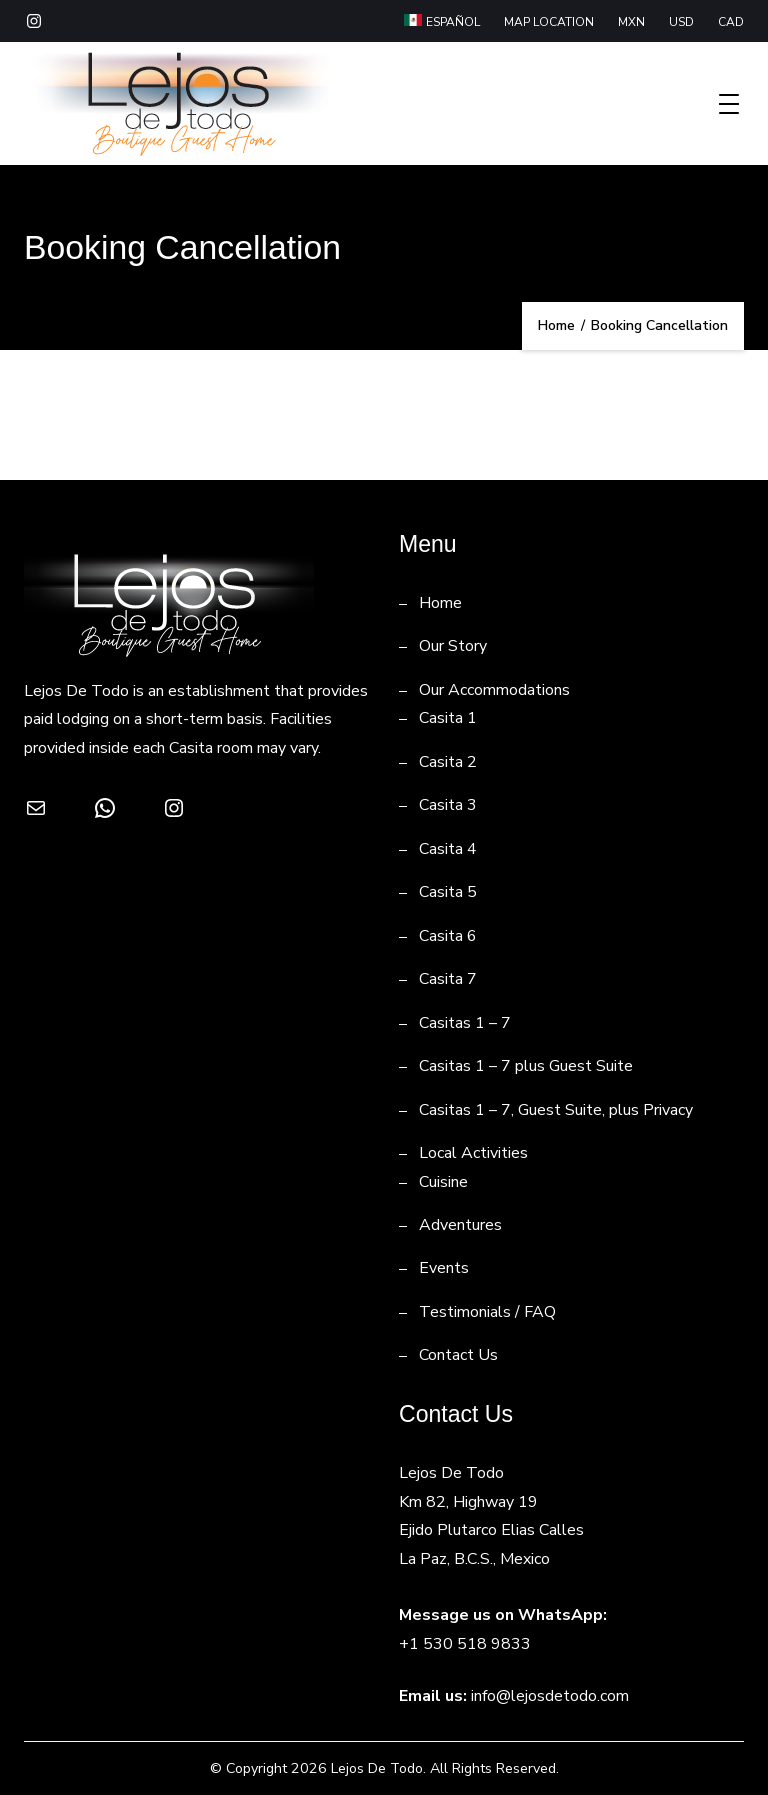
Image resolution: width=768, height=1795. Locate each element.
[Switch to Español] (442, 23)
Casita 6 (448, 936)
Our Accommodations (494, 690)
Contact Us (458, 1355)
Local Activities (473, 1153)
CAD (731, 22)
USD (681, 22)
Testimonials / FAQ (487, 1312)
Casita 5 (448, 892)
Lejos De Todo (377, 1768)
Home (440, 603)
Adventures (460, 1225)
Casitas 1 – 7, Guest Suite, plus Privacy (556, 1110)
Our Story (453, 646)
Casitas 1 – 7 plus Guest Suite (526, 1066)
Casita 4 (448, 849)
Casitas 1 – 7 (465, 1023)
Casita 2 (448, 762)
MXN (631, 22)
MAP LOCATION (549, 22)
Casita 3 (448, 805)
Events (444, 1268)
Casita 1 (448, 718)
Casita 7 (448, 979)
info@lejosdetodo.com (550, 1696)
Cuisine (443, 1182)
